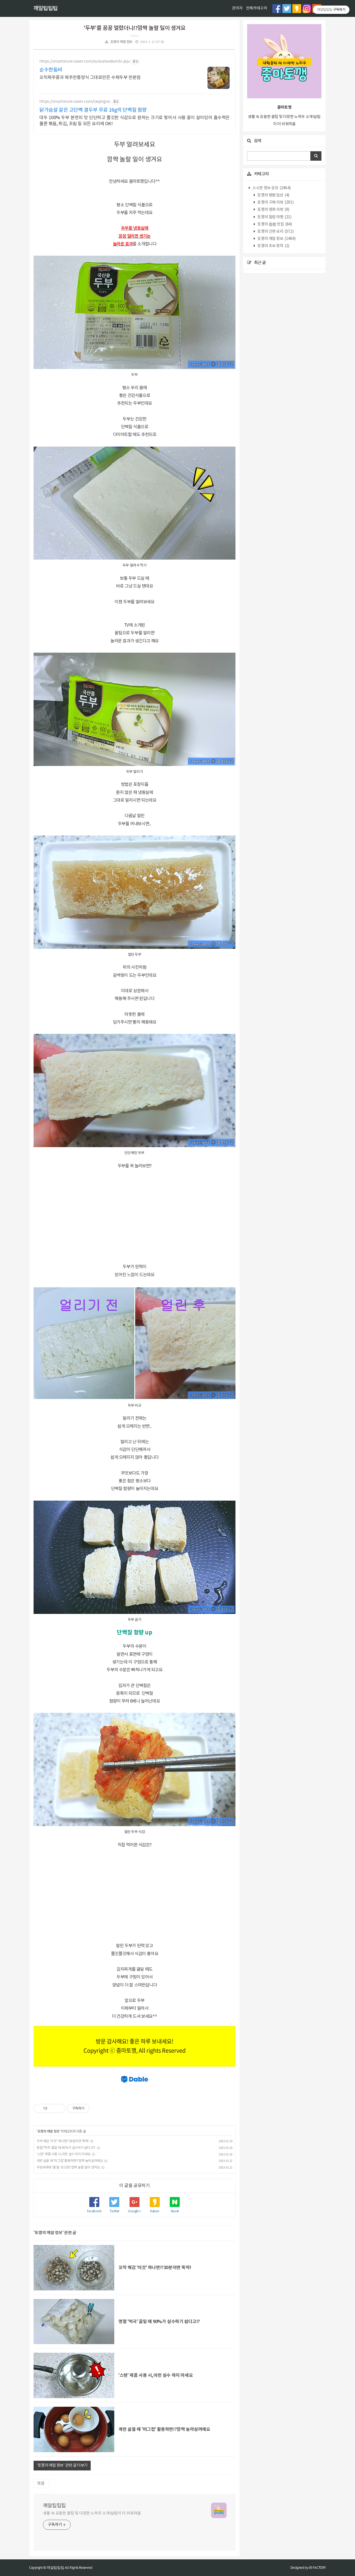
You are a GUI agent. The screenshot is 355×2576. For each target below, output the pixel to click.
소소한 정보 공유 (271, 188)
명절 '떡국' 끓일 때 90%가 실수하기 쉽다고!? (66, 2148)
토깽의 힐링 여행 (274, 217)
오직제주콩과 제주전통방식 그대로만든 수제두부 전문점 (90, 77)
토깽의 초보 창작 (273, 246)
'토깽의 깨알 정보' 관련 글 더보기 (62, 2465)
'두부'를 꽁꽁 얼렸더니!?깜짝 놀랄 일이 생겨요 (134, 28)
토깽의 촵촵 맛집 (274, 224)
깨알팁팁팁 (45, 8)
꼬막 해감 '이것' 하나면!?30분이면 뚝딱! (63, 2141)
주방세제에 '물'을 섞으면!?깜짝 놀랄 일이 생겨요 (68, 2167)
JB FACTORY (317, 2567)
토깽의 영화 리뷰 (273, 209)
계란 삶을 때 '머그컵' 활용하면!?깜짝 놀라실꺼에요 (70, 2161)
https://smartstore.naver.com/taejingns (74, 101)
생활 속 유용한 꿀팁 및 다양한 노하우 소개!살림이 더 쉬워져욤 (92, 2513)
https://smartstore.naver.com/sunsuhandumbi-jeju (84, 61)
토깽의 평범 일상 (273, 195)
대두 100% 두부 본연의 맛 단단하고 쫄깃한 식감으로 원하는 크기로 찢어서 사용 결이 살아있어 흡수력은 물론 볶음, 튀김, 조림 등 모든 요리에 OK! (134, 120)
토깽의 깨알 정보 (121, 42)
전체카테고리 (256, 8)
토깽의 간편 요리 (275, 231)
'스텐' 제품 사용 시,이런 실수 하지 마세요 (63, 2154)
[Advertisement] (134, 1216)
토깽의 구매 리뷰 (275, 202)
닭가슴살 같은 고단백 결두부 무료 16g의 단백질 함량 (93, 110)
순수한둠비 (50, 70)
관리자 (237, 8)
